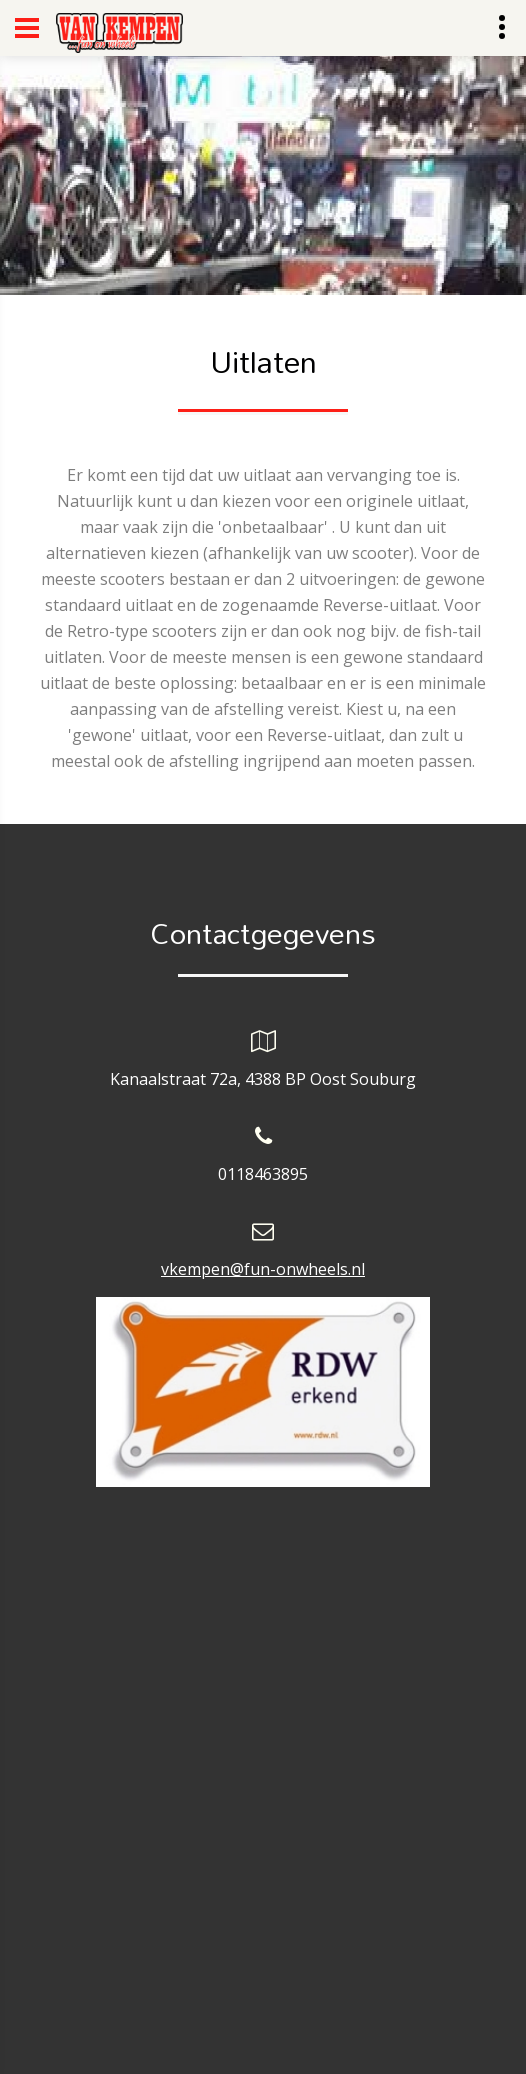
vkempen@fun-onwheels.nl (263, 1269)
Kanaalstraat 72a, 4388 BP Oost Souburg (263, 1079)
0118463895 (263, 1174)
